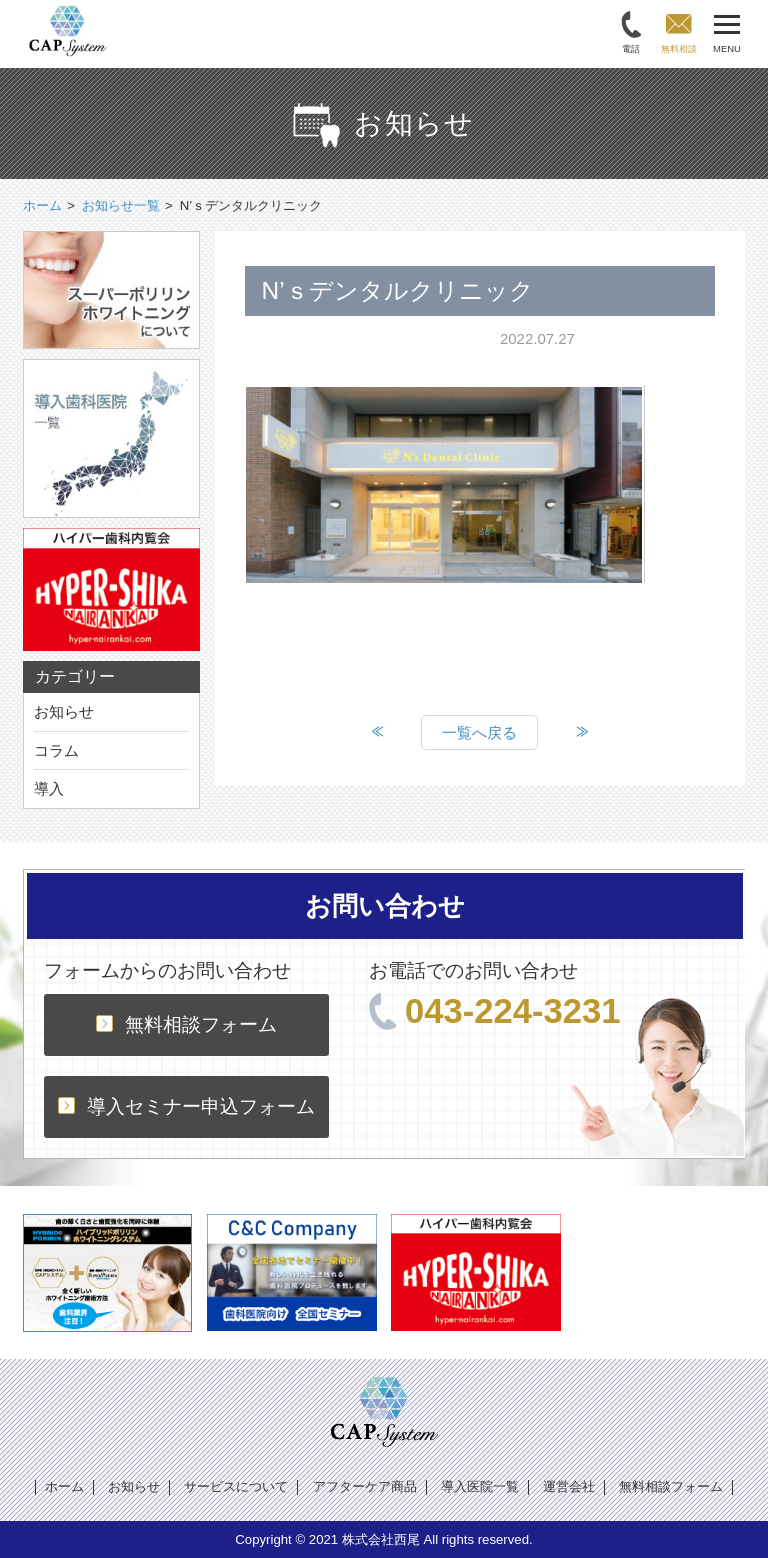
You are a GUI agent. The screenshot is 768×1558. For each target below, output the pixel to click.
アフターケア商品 (365, 1486)
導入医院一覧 (480, 1486)
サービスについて (236, 1486)
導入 (49, 788)
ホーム (64, 1486)
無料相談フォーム (186, 1024)
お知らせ (64, 711)
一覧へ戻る (479, 732)
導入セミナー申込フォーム (186, 1106)
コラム (56, 750)
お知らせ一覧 (121, 205)
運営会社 (569, 1486)
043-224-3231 (495, 1011)
